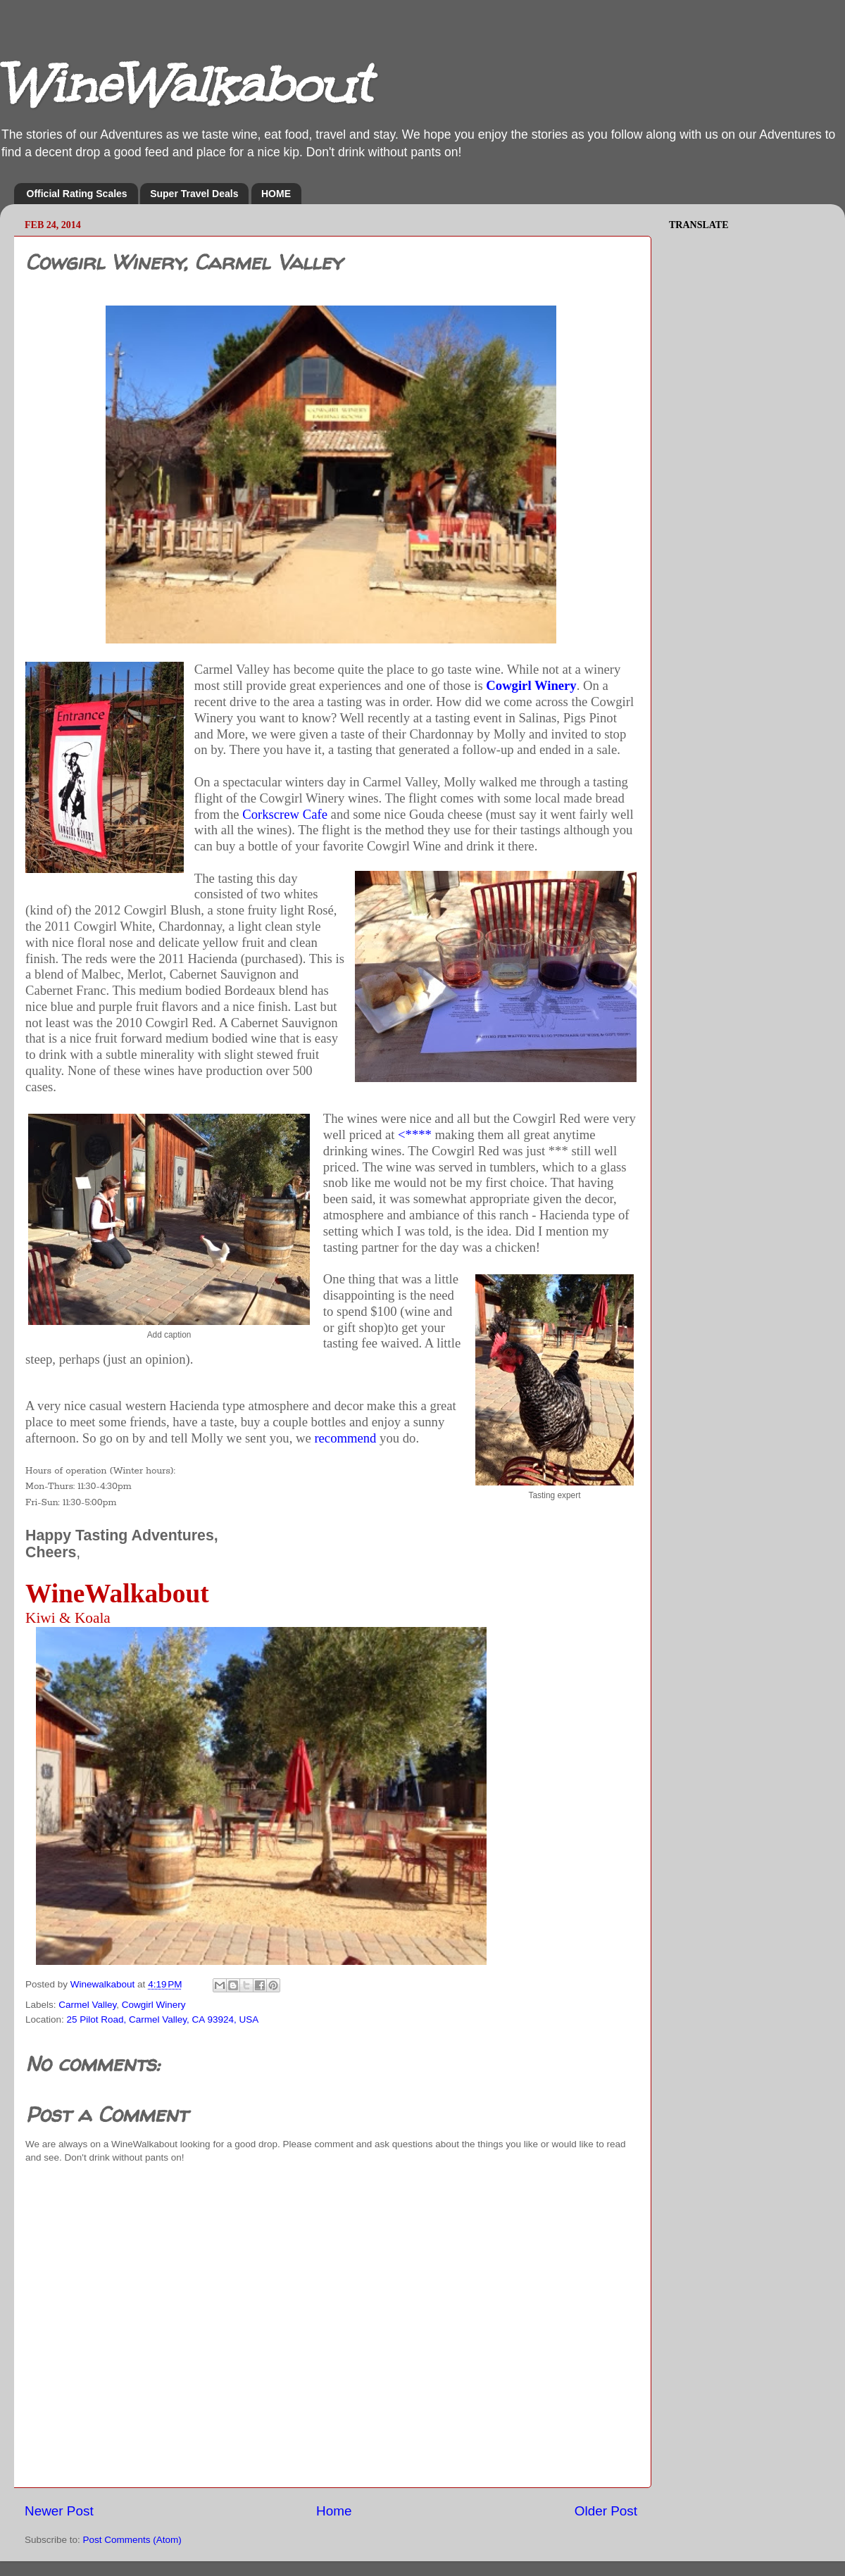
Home (333, 2510)
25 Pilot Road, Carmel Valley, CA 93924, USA (163, 2019)
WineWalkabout (185, 84)
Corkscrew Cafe (284, 814)
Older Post (606, 2510)
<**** (415, 1134)
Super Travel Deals (194, 193)
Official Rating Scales (77, 193)
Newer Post (59, 2510)
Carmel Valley (87, 2004)
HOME (276, 193)
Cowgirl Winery (531, 685)
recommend (345, 1438)
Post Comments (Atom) (132, 2539)
